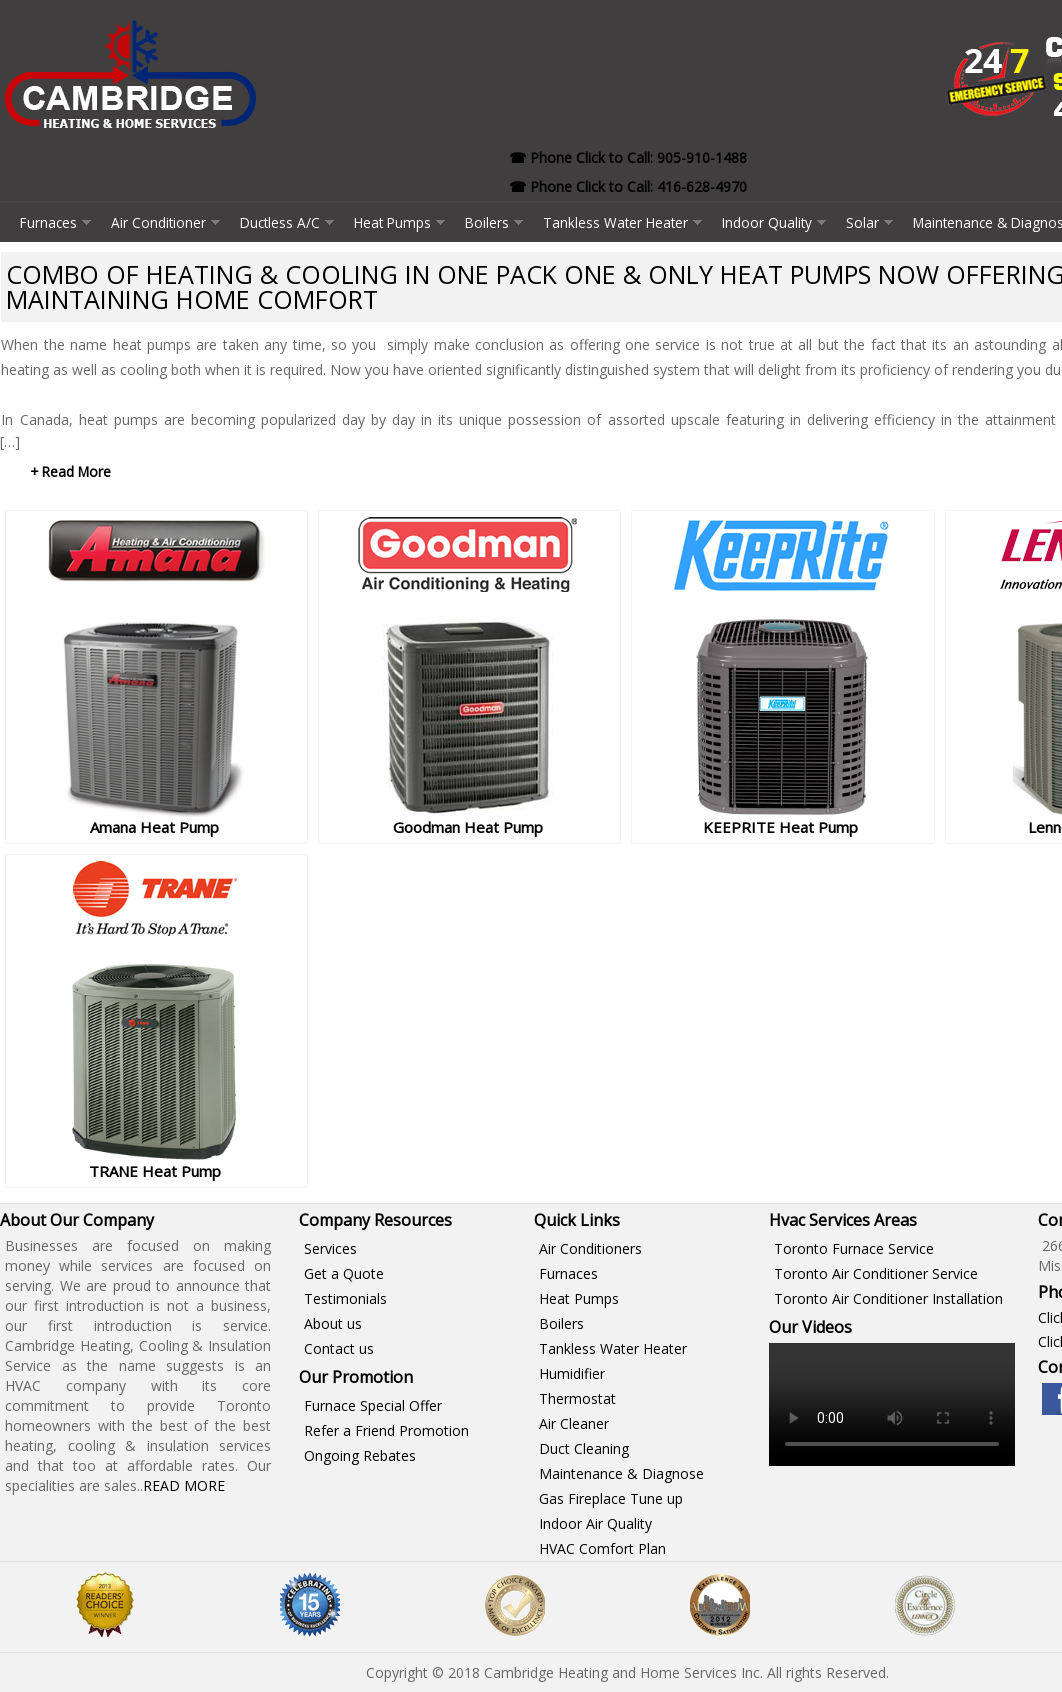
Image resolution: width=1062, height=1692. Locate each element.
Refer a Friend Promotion (386, 1430)
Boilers (487, 222)
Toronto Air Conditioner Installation (888, 1298)
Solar (862, 222)
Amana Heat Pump (154, 827)
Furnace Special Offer (373, 1405)
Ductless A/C (280, 222)
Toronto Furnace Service (854, 1248)
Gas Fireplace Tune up (611, 1498)
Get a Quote (344, 1273)
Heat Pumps (392, 222)
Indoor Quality (767, 222)
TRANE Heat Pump (155, 1171)
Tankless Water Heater (615, 222)
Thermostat (577, 1398)
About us (333, 1323)
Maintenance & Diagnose (621, 1473)
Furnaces (48, 222)
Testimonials (345, 1298)
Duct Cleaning (584, 1448)
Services (330, 1248)
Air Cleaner (574, 1423)
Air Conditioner (158, 222)
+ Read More (70, 471)
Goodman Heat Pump (468, 827)
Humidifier (572, 1373)
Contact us (339, 1348)
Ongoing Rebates (360, 1455)
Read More (184, 1485)
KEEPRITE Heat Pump (780, 827)
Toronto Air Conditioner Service (876, 1273)
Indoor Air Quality (595, 1523)
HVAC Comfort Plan (602, 1548)
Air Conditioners (590, 1248)
